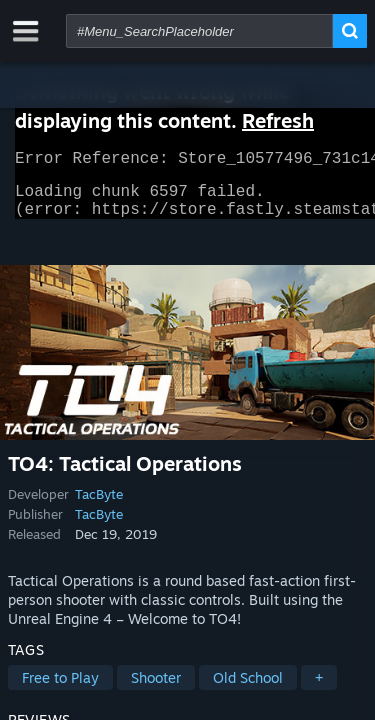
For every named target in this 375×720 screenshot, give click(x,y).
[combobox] (199, 31)
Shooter (156, 689)
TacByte (99, 506)
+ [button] (319, 689)
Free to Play (60, 689)
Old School (248, 689)
